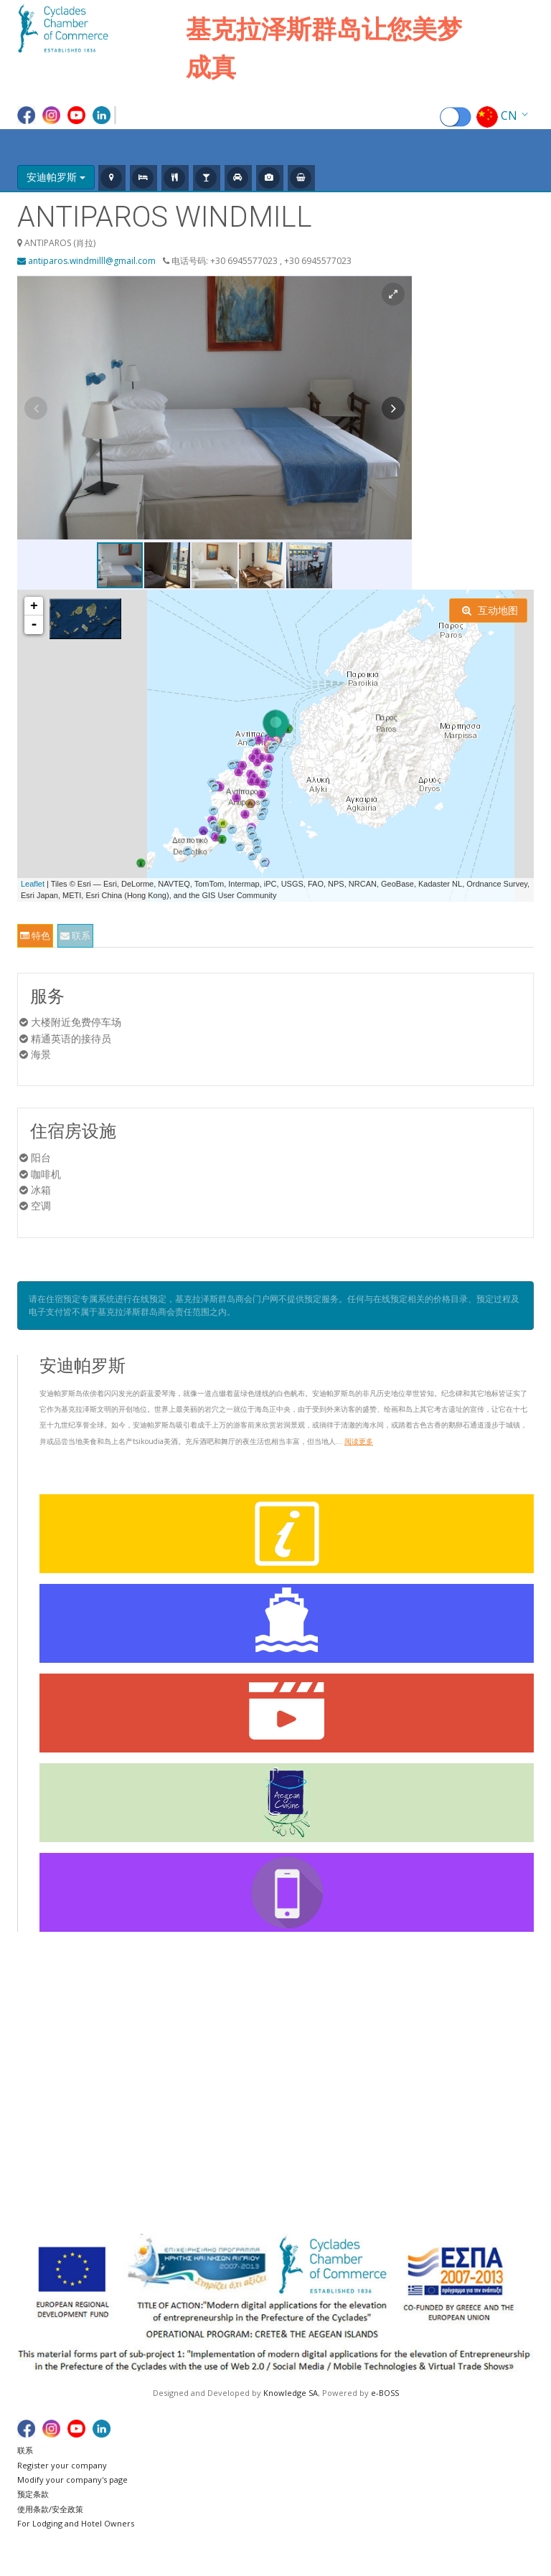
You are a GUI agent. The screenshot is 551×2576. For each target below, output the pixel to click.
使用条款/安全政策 (50, 2509)
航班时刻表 (49, 2042)
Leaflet (32, 883)
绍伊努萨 (492, 2106)
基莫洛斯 (402, 2042)
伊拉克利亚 (318, 2106)
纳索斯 (397, 2123)
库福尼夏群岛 (412, 2058)
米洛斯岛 (402, 2091)
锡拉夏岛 (313, 2123)
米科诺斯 (402, 2106)
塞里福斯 (492, 2042)
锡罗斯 (487, 2091)
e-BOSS (385, 2392)
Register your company (62, 2465)
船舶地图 (44, 2075)
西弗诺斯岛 (497, 2075)
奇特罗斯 (402, 2075)
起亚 (392, 2026)
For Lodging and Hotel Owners (75, 2523)
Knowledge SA (290, 2392)
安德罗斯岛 (318, 2058)
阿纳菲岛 (313, 2042)
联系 (75, 935)
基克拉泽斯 (49, 2026)
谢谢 (34, 2106)
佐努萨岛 (313, 2091)
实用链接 (44, 2091)
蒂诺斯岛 (492, 2123)
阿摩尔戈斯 (318, 2026)
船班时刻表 (49, 2058)
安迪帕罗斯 (318, 2075)
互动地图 (490, 610)
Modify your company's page (72, 2479)
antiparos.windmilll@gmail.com (86, 261)
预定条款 (33, 2493)
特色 (35, 935)
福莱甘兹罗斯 (502, 2139)
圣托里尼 (492, 2026)
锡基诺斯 (492, 2058)
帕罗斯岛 (402, 2139)
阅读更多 (358, 1441)
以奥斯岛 (313, 2139)
